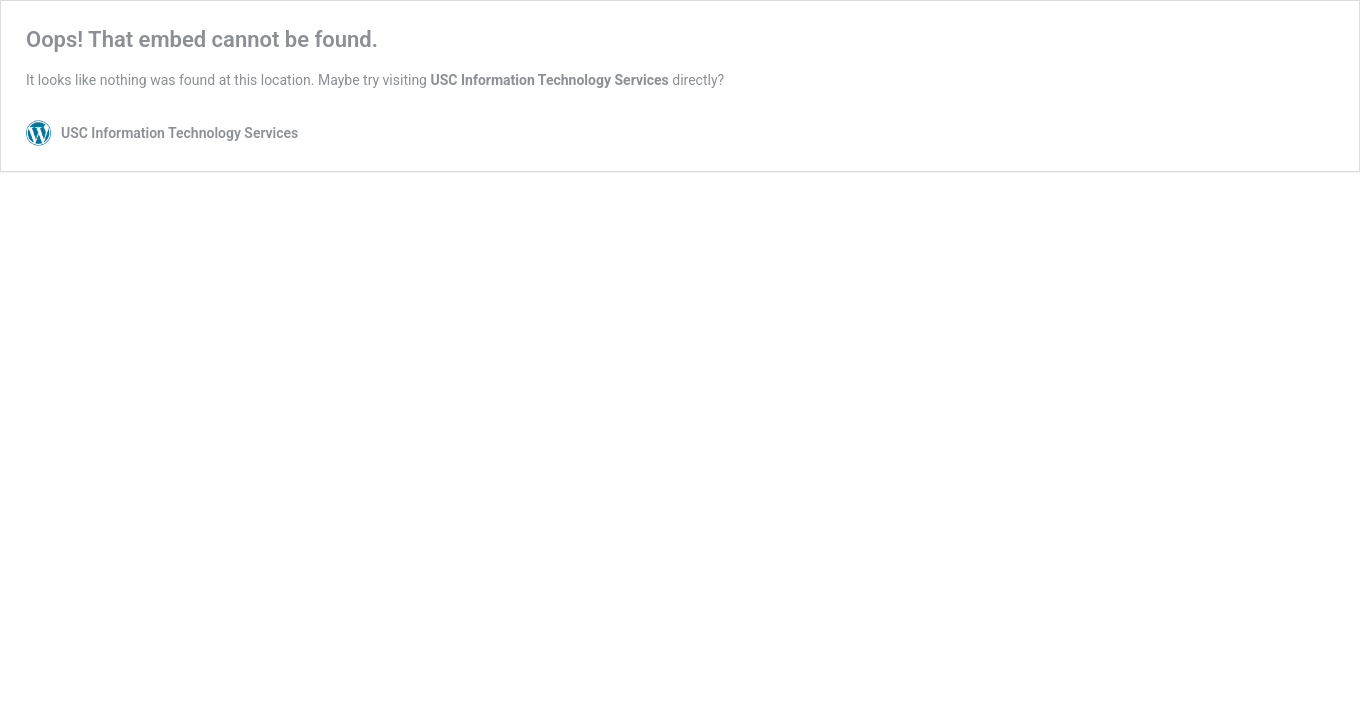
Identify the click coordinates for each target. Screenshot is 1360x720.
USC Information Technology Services (549, 80)
